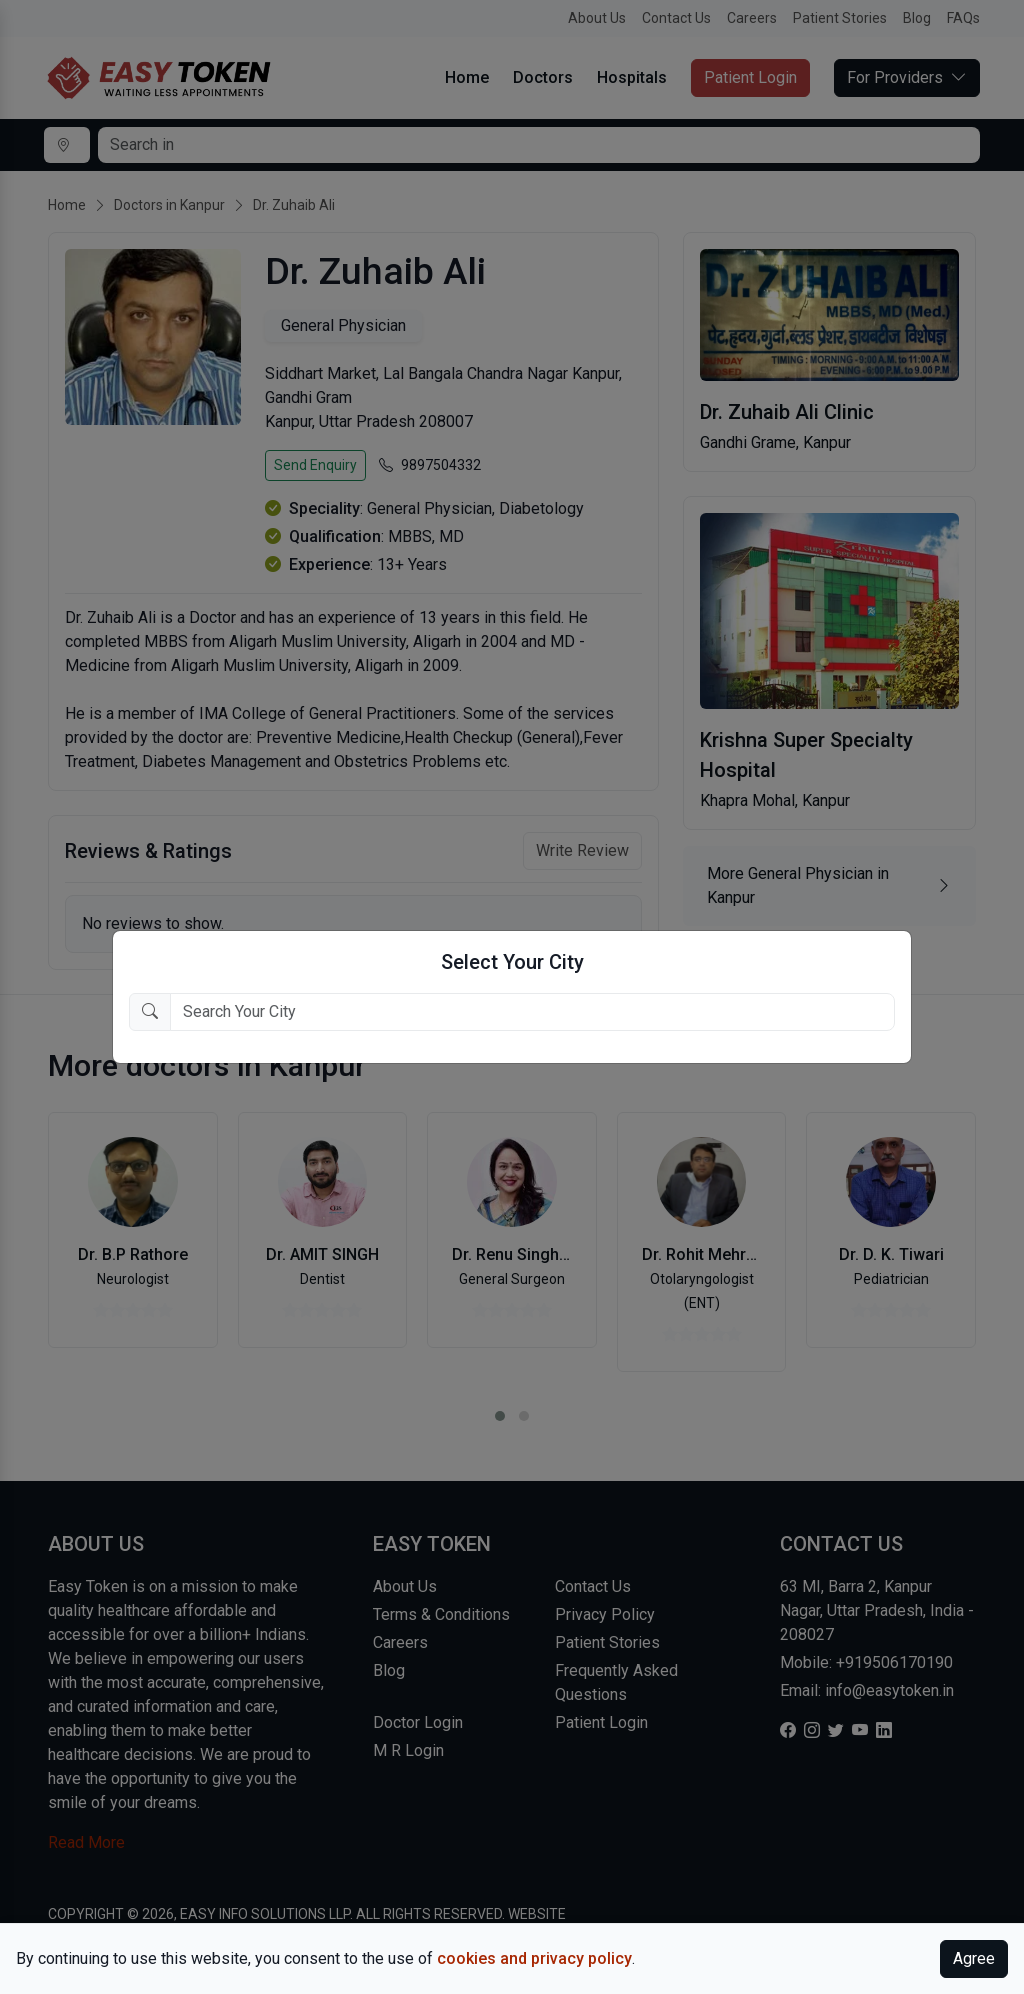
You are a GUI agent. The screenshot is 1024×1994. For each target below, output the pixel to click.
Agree (974, 1958)
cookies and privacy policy (534, 1958)
